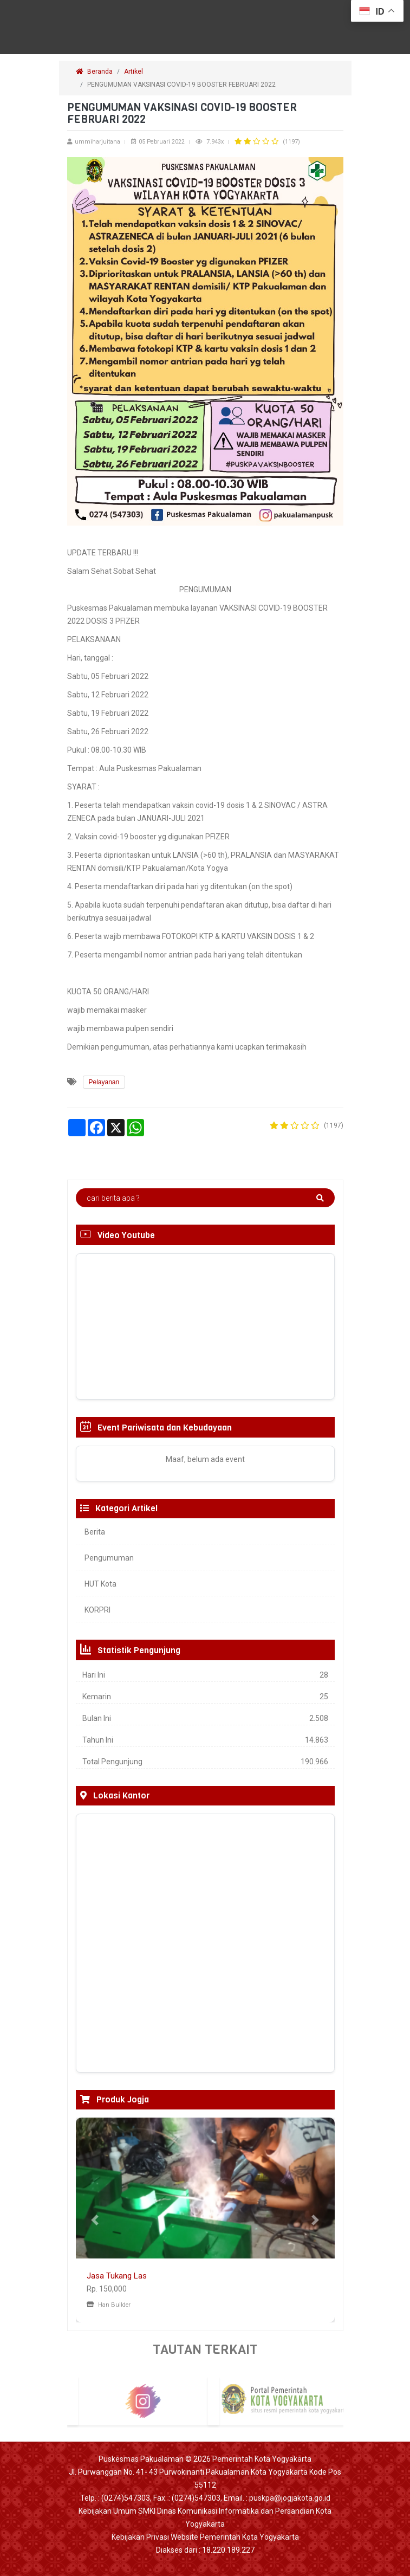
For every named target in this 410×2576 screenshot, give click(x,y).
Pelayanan (104, 1082)
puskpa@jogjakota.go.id (289, 2498)
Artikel (133, 71)
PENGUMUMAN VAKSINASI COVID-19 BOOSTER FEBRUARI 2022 (182, 84)
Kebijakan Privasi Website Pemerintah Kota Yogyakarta (205, 2537)
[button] (95, 2220)
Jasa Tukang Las (117, 2276)
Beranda (94, 71)
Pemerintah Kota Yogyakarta (261, 2459)
